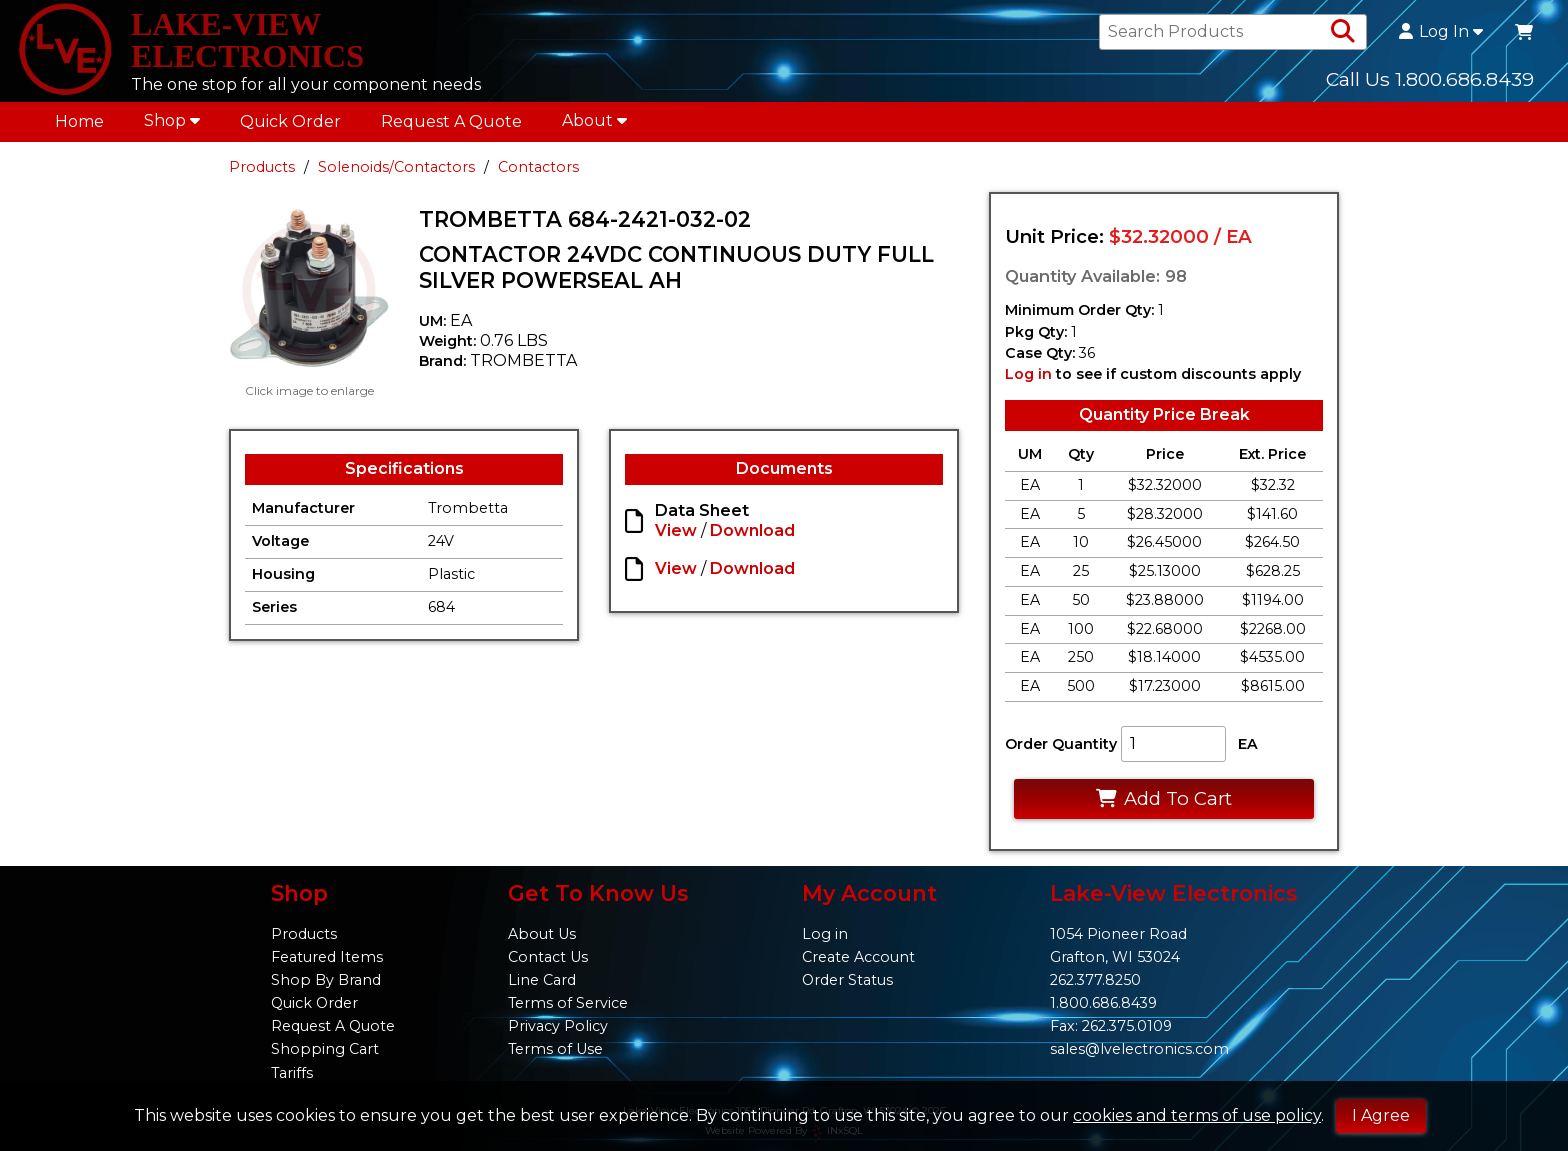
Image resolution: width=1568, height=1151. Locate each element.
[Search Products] (1343, 32)
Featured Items (327, 957)
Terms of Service (568, 1003)
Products (262, 167)
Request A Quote (451, 121)
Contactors (538, 167)
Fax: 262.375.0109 (1111, 1026)
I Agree (1381, 1115)
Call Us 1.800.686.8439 (1430, 79)
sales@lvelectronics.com (1139, 1049)
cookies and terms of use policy (1197, 1115)
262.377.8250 (1095, 980)
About (594, 120)
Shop (172, 120)
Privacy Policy (558, 1026)
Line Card (542, 980)
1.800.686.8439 (1103, 1003)
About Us (542, 934)
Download (752, 530)
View (676, 530)
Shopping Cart (325, 1049)
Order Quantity (1061, 744)
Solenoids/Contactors (396, 167)
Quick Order (290, 121)
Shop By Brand (326, 980)
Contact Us (548, 957)
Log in (1028, 374)
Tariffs (292, 1073)
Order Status (847, 980)
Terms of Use (555, 1049)
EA (1248, 744)
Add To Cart (1163, 798)
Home (79, 121)
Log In (1441, 32)
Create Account (858, 957)
